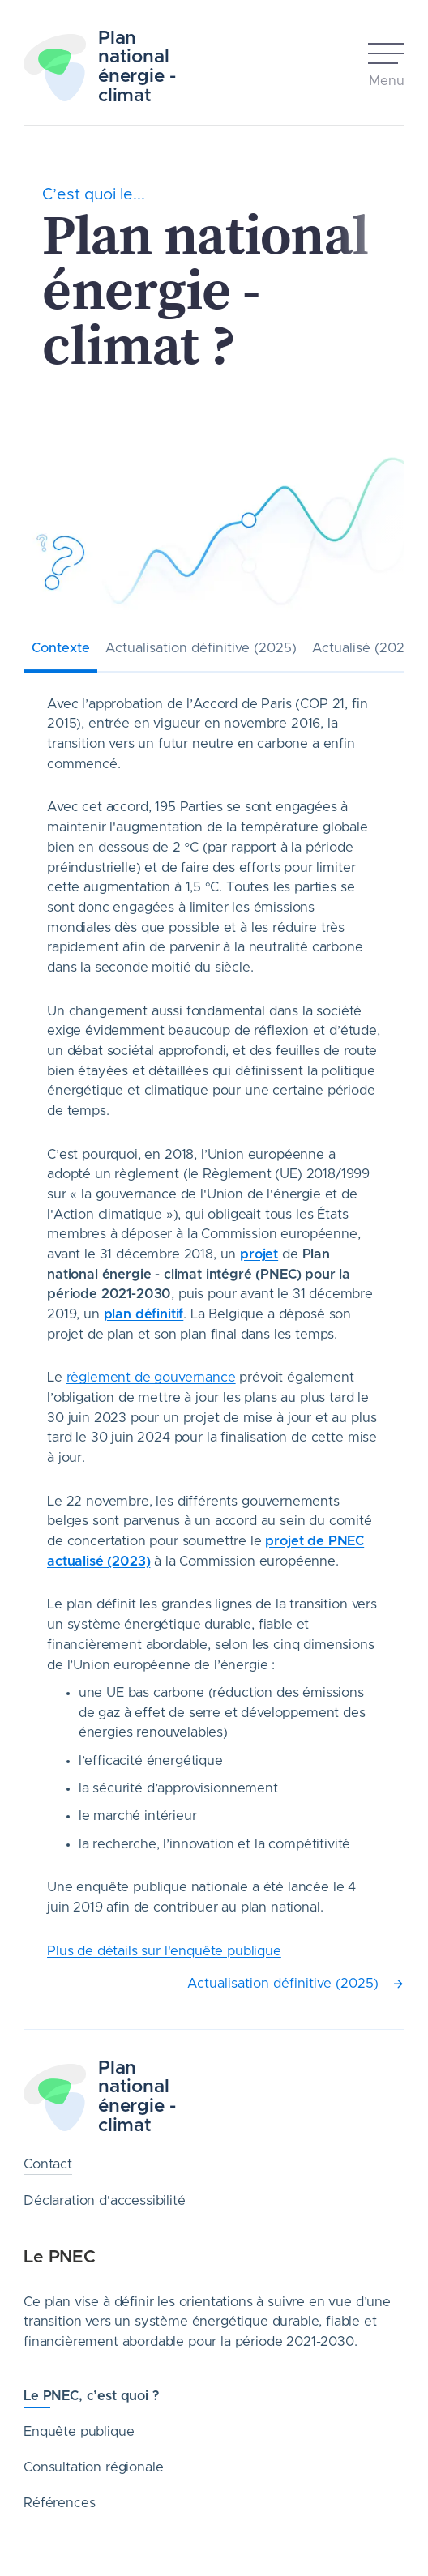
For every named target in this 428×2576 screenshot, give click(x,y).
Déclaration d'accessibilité (105, 2200)
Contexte (61, 648)
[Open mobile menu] (386, 67)
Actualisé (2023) (364, 648)
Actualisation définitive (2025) (201, 648)
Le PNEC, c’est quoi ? (91, 2396)
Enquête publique (79, 2431)
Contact (48, 2164)
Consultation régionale (93, 2467)
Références (59, 2503)
